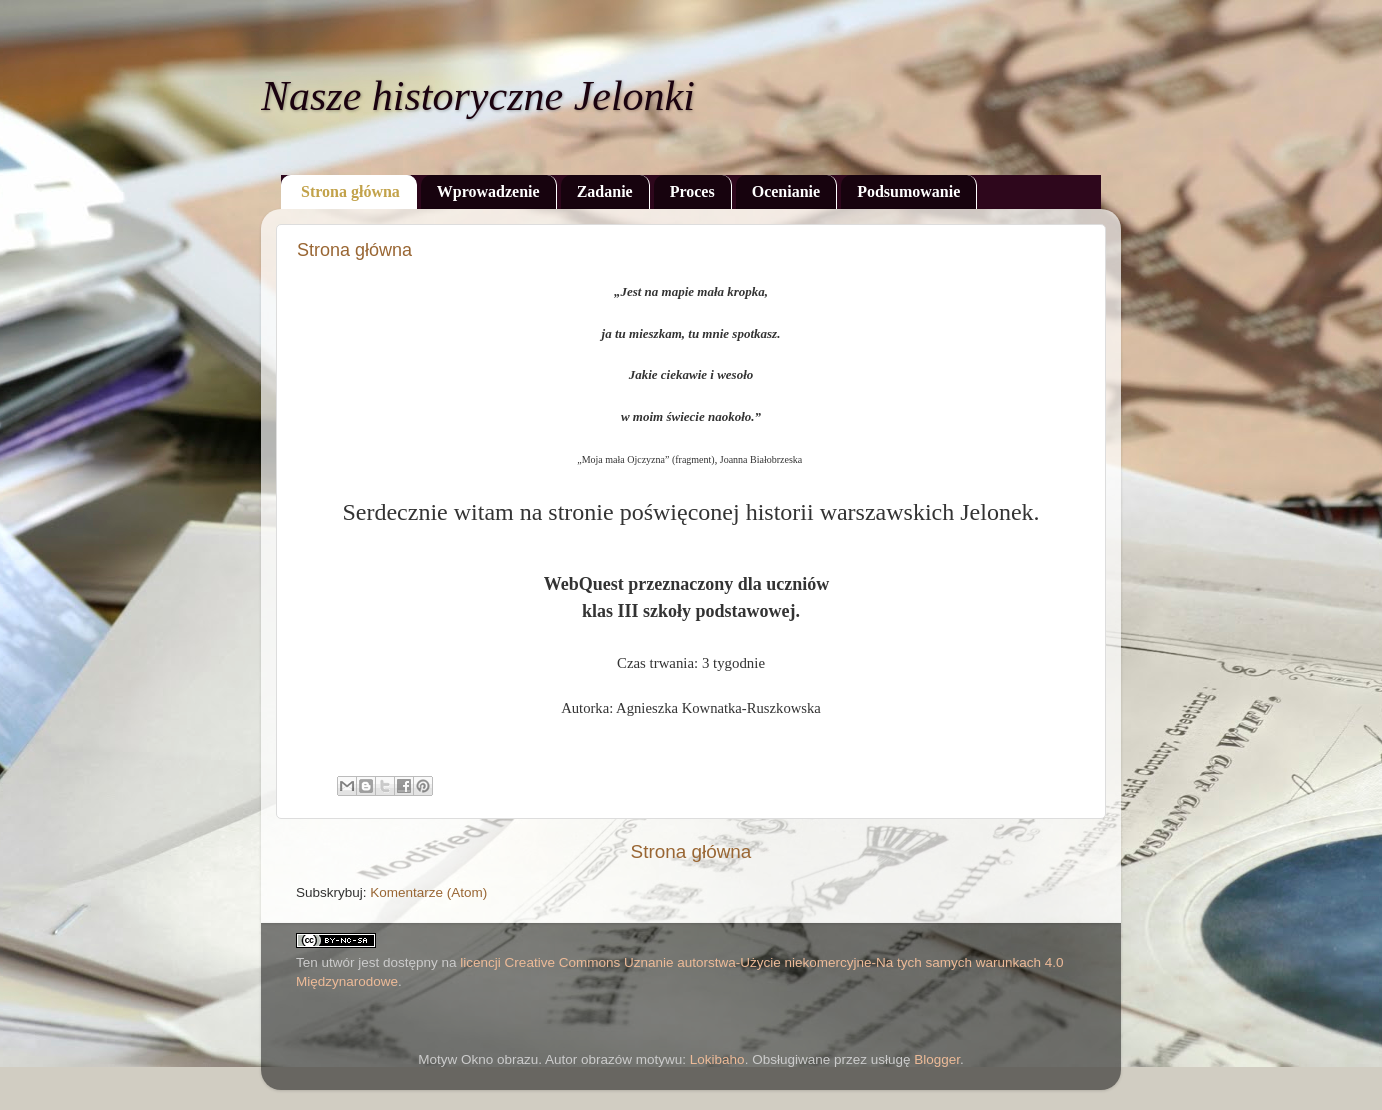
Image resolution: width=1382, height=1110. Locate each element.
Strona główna (350, 191)
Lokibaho (717, 1059)
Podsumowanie (908, 191)
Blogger (937, 1059)
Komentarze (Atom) (428, 892)
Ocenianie (786, 191)
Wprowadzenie (488, 191)
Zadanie (605, 191)
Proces (692, 191)
